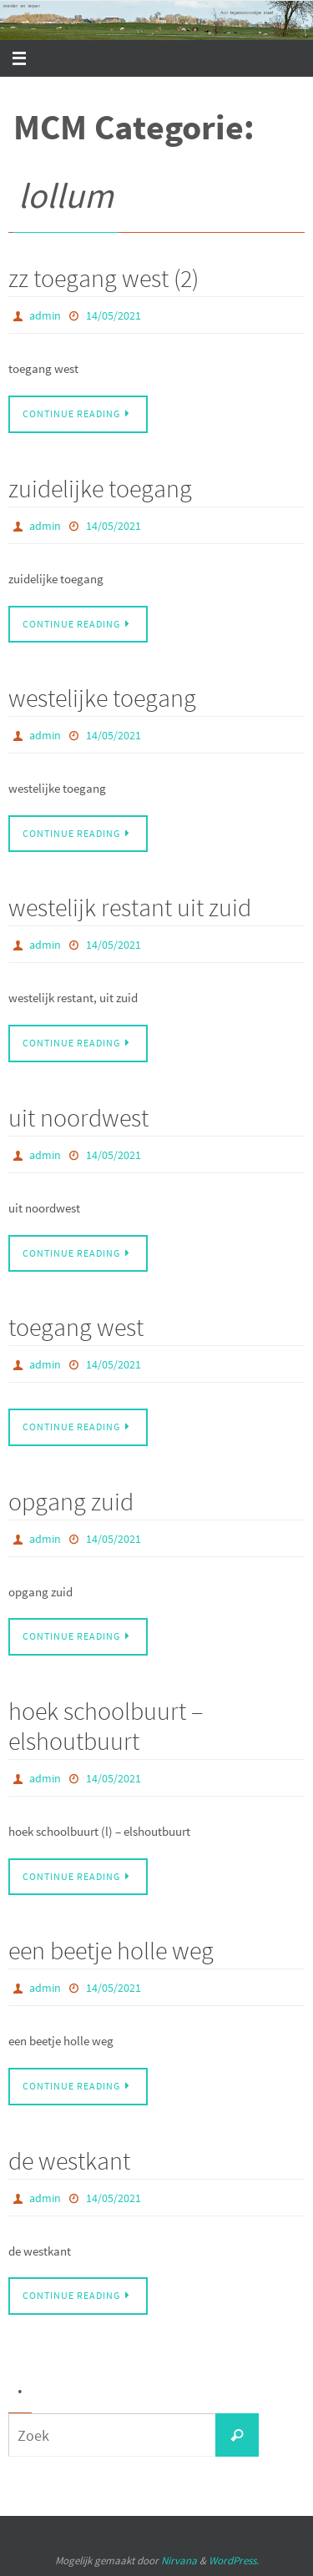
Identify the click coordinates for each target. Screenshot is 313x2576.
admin (45, 315)
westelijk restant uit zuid (129, 907)
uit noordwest (78, 1117)
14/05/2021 (113, 315)
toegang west (76, 1327)
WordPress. (234, 2560)
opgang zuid (71, 1501)
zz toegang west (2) (103, 278)
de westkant (69, 2160)
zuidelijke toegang (100, 488)
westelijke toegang (102, 697)
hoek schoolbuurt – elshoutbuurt (105, 1726)
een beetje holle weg (111, 1950)
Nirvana (179, 2560)
